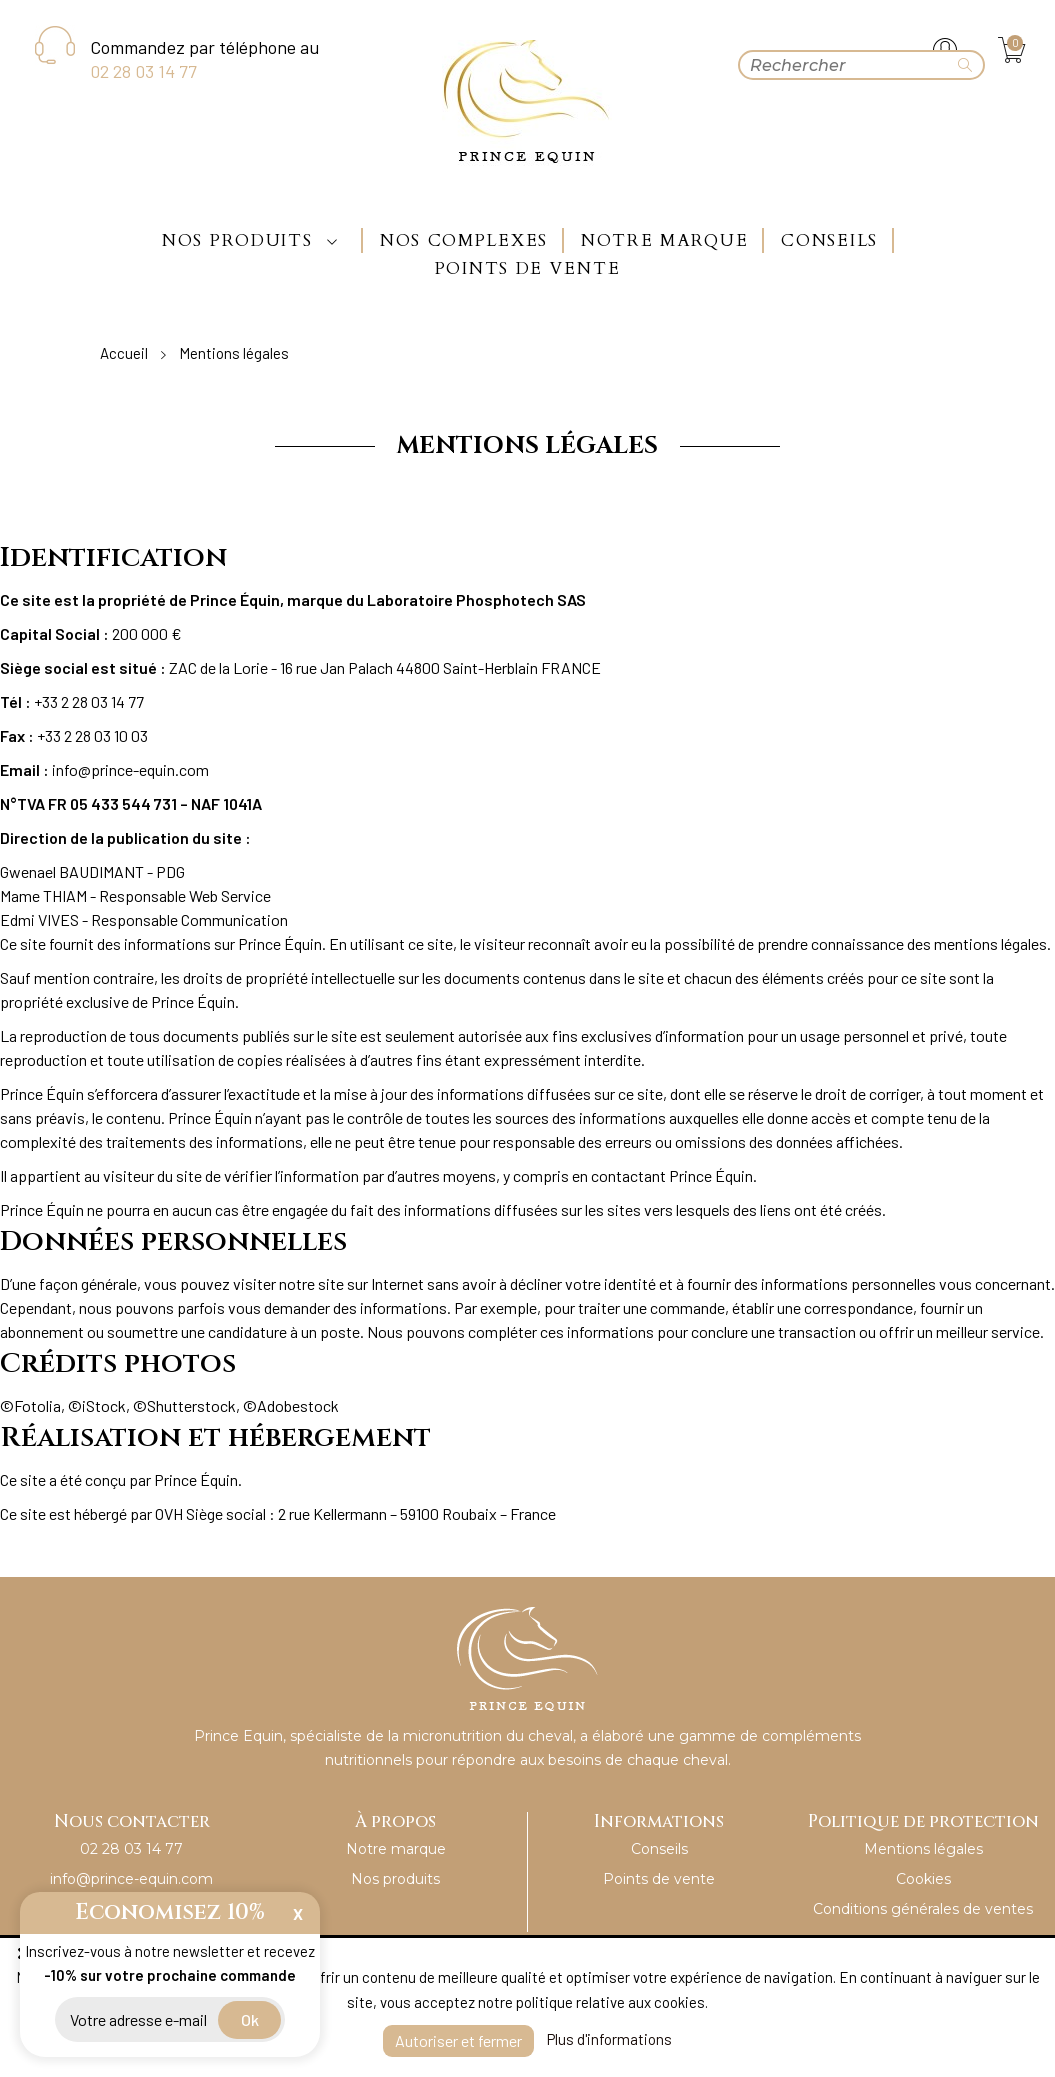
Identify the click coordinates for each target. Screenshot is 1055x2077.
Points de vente (659, 1879)
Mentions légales (923, 1849)
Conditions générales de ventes (923, 1909)
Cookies (923, 1879)
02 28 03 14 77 (143, 71)
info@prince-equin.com (131, 1879)
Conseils (659, 1849)
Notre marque (396, 1849)
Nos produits (395, 1879)
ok (250, 2019)
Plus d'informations (609, 2039)
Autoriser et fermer (458, 2040)
